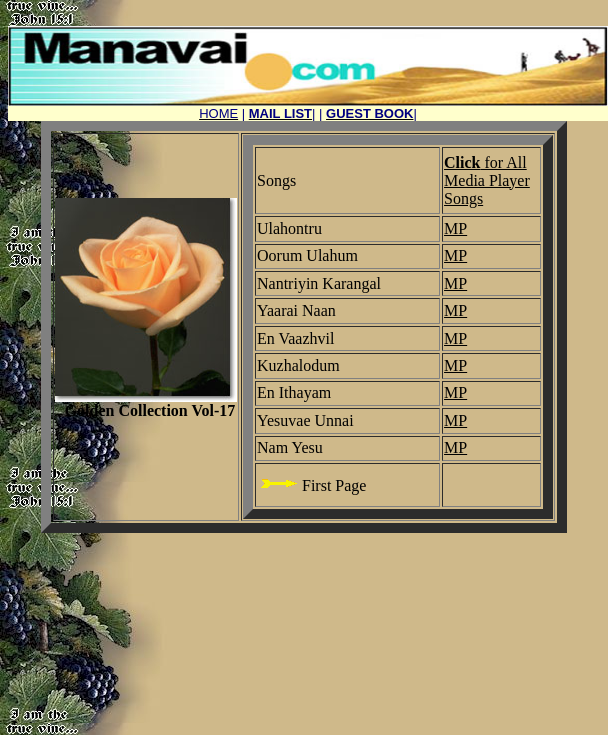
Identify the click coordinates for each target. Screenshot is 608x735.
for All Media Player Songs (487, 180)
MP (455, 228)
